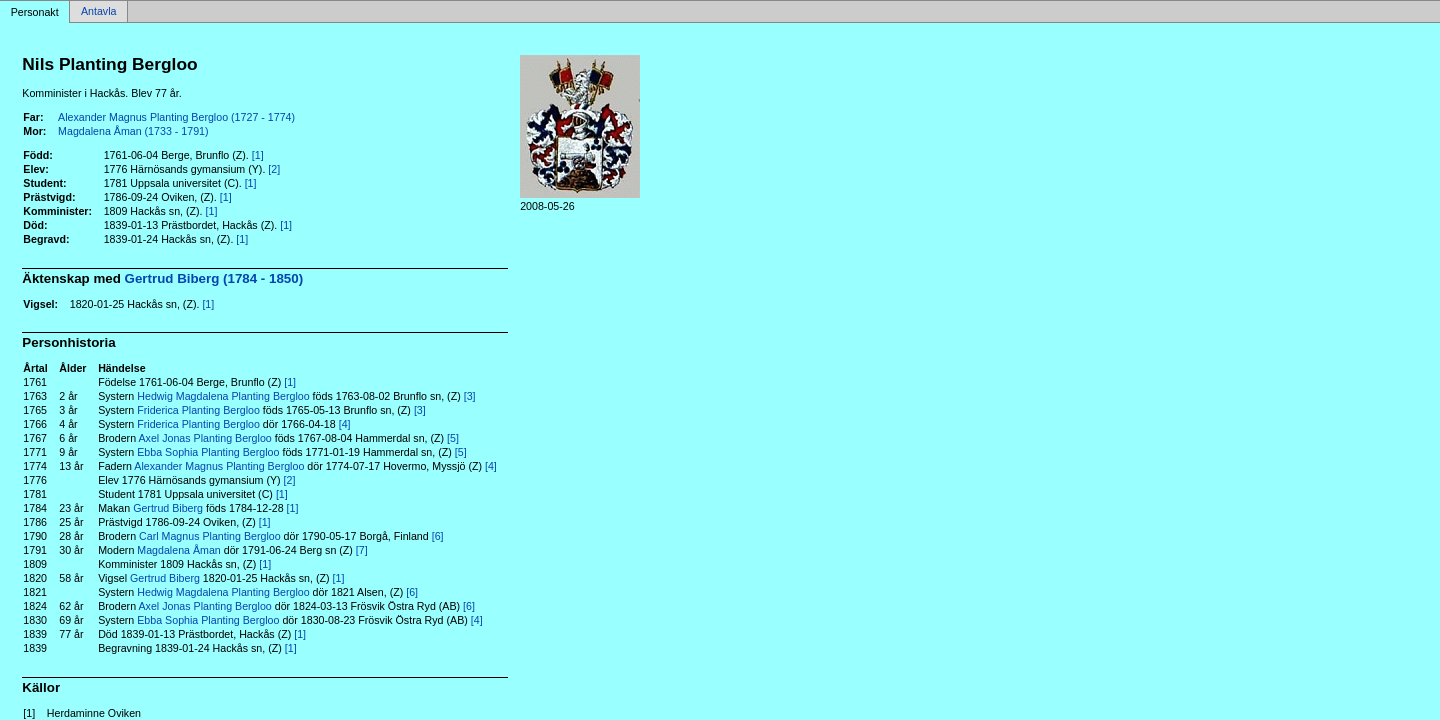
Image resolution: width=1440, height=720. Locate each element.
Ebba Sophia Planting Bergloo (208, 452)
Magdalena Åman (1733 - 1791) (133, 131)
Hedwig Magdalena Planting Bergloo (223, 396)
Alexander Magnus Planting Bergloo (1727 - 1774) (176, 117)
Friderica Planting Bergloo (198, 410)
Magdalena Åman (179, 550)
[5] (453, 438)
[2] (274, 169)
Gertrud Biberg (168, 508)
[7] (362, 550)
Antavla (99, 12)
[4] (345, 424)
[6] (438, 536)
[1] (258, 155)
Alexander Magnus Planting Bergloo (219, 466)
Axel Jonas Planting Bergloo (204, 438)
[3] (470, 396)
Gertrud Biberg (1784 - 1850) (214, 278)
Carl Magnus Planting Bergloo (210, 536)
